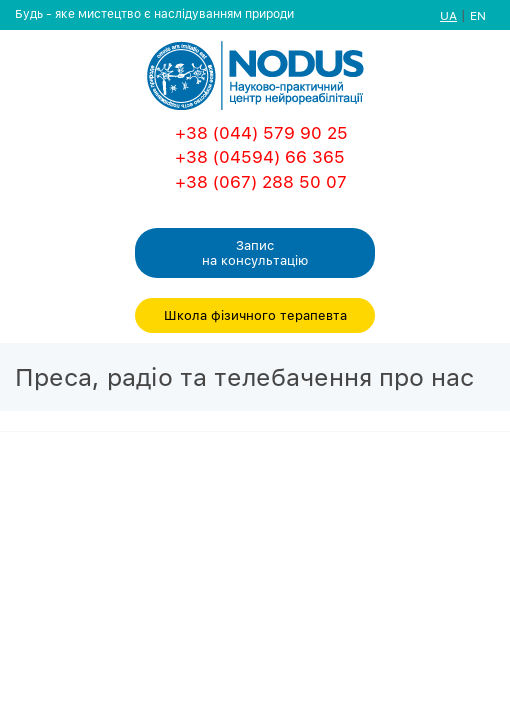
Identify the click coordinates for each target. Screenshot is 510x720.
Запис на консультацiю (255, 252)
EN (478, 15)
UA (448, 15)
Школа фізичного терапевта (255, 315)
